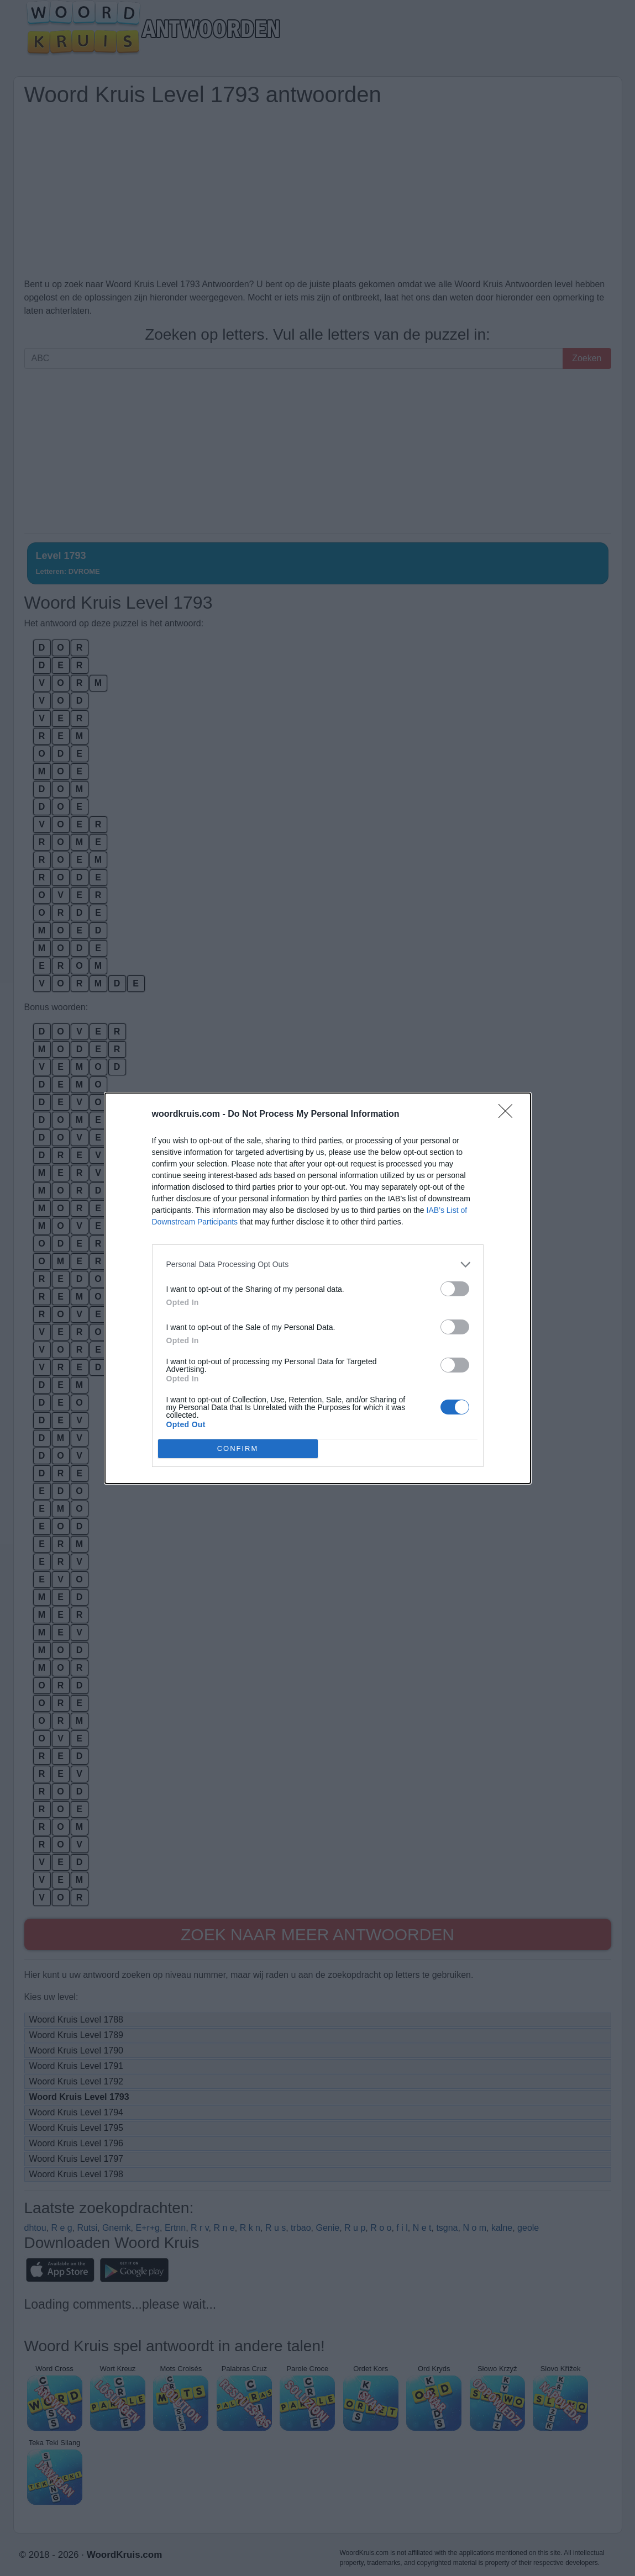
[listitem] (317, 1264)
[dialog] (318, 1288)
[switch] (454, 1288)
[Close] (508, 1114)
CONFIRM (238, 1448)
